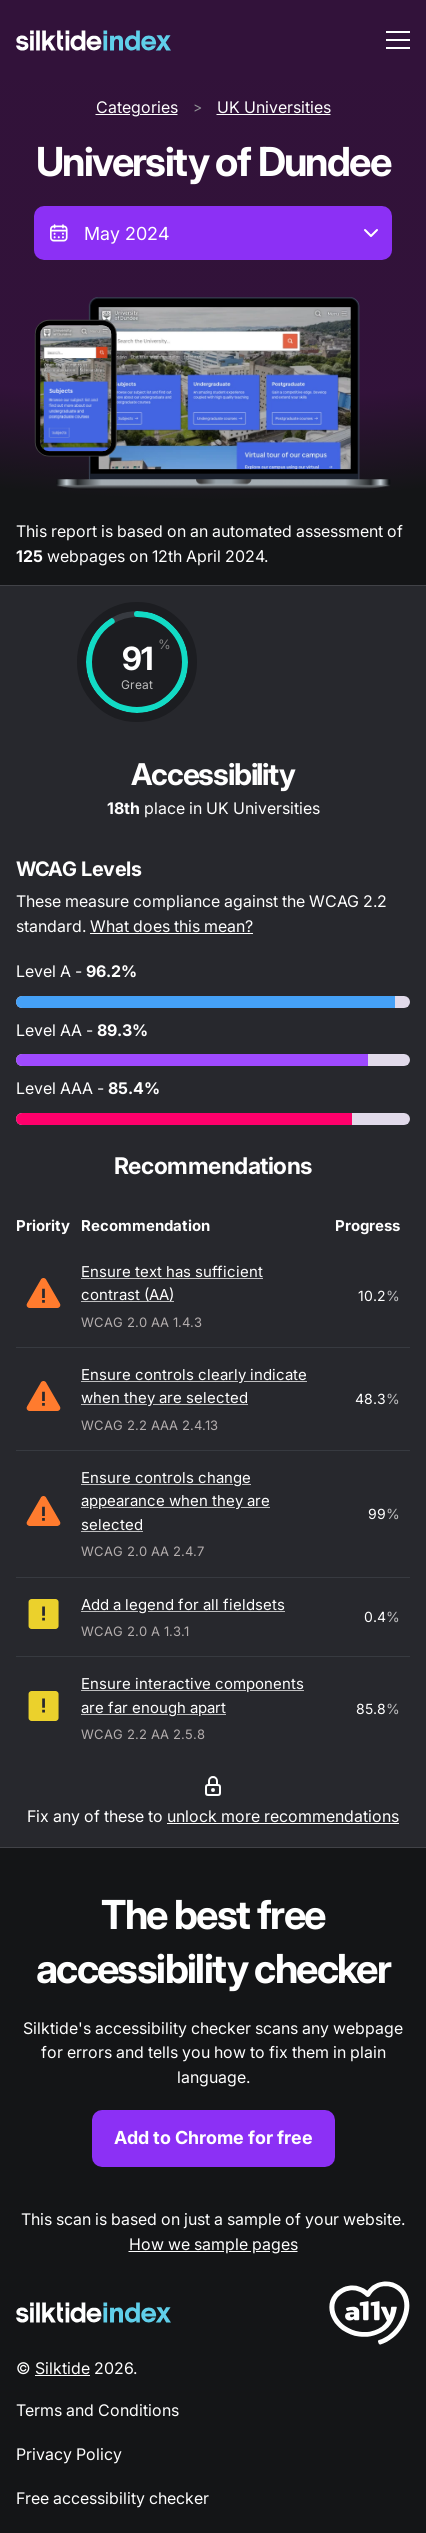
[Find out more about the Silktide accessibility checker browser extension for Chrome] (213, 2027)
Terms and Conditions (97, 2410)
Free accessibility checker (112, 2498)
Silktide (62, 2368)
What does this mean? (171, 926)
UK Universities (274, 107)
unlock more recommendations (283, 1816)
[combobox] (213, 233)
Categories (137, 107)
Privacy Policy (69, 2454)
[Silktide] (93, 40)
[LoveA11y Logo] (369, 2316)
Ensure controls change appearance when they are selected (175, 1501)
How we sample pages (213, 2244)
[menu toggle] (398, 40)
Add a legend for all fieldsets (183, 1604)
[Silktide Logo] (93, 2312)
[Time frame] (213, 233)
